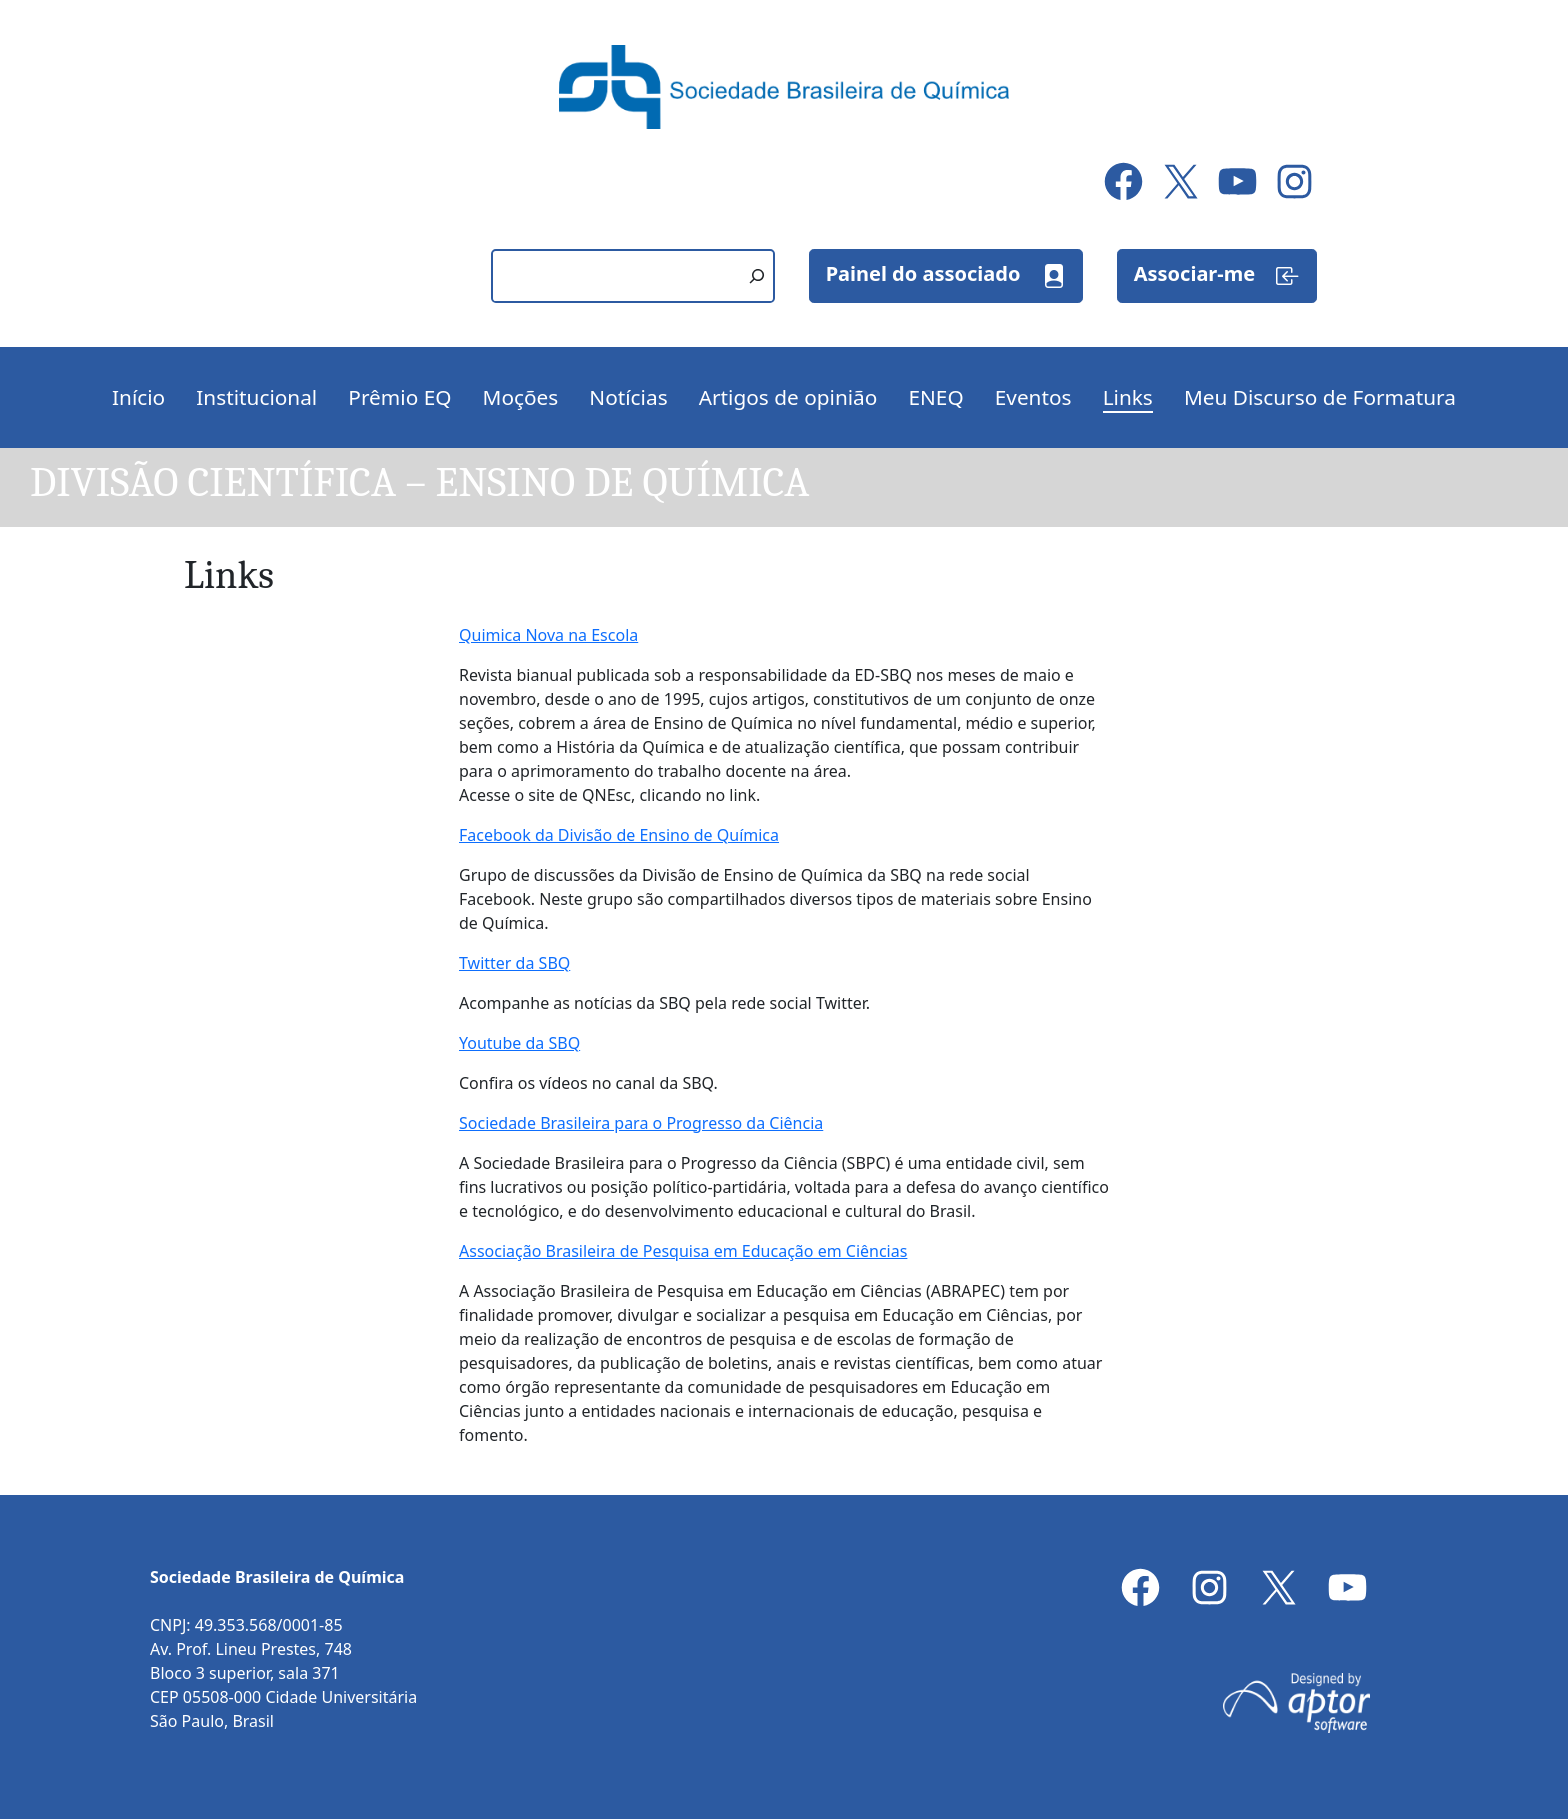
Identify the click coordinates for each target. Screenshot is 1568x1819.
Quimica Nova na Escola (548, 635)
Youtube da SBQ (519, 1043)
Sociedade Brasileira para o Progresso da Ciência (641, 1123)
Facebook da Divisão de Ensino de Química (619, 835)
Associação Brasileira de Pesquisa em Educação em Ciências (683, 1251)
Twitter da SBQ (514, 963)
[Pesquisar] (757, 276)
